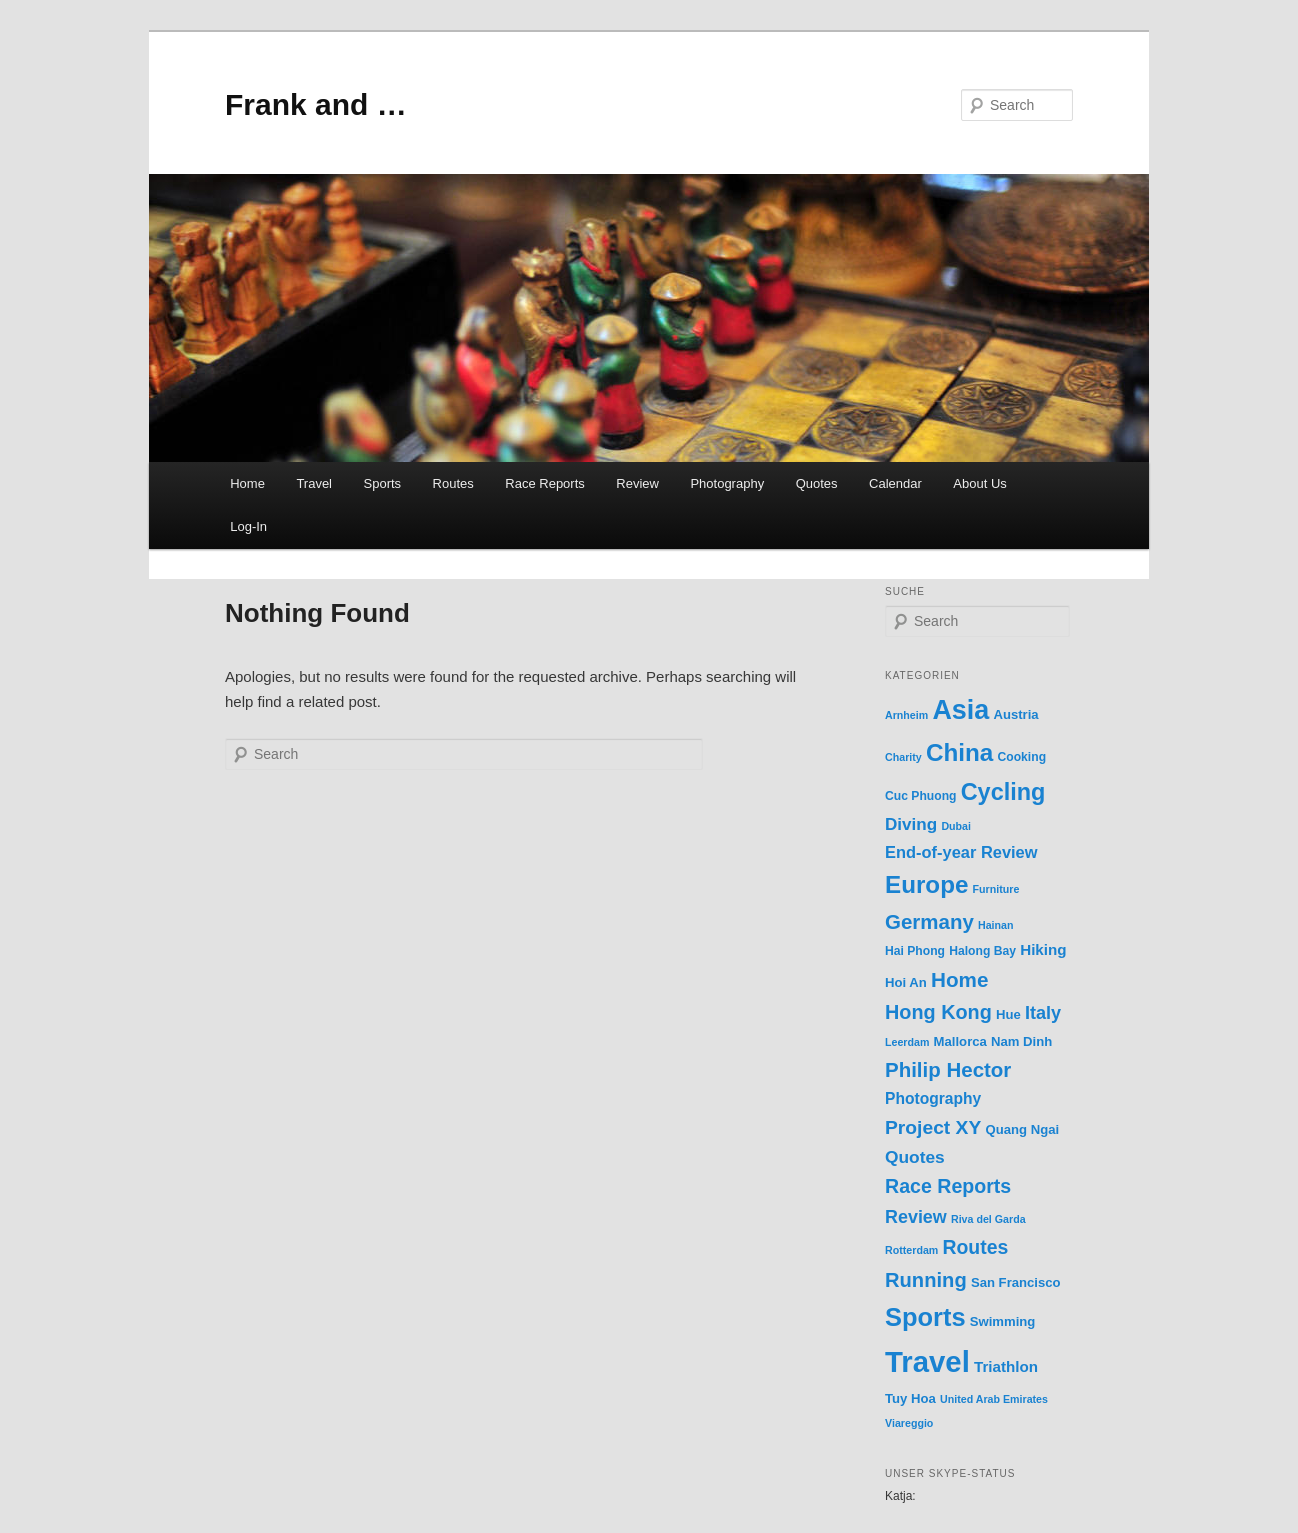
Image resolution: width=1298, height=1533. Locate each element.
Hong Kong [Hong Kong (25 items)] (938, 1012)
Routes (453, 483)
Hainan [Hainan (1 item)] (996, 925)
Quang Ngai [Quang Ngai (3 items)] (1022, 1129)
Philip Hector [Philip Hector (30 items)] (948, 1069)
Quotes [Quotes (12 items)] (915, 1157)
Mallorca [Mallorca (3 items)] (960, 1041)
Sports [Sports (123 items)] (925, 1317)
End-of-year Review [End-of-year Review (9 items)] (961, 852)
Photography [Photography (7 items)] (933, 1098)
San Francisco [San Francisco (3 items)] (1016, 1282)
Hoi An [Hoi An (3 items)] (906, 982)
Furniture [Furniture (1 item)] (996, 889)
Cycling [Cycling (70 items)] (1003, 792)
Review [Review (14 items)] (916, 1217)
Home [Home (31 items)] (959, 979)
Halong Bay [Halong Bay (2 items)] (982, 951)
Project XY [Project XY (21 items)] (933, 1127)
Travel (314, 483)
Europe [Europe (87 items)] (926, 884)
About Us (979, 483)
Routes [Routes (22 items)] (975, 1247)
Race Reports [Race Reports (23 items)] (948, 1186)
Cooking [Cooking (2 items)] (1022, 757)
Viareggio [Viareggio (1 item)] (909, 1423)
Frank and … (316, 104)
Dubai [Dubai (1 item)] (956, 826)
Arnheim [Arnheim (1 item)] (906, 715)
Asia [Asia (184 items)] (960, 710)
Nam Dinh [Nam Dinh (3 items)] (1021, 1041)
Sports (383, 483)
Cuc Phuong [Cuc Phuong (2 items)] (921, 796)
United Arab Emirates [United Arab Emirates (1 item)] (994, 1399)
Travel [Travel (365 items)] (927, 1361)
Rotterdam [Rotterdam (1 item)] (911, 1250)
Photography (727, 483)
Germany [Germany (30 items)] (929, 921)
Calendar (895, 483)
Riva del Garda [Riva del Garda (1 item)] (988, 1219)
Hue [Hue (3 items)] (1008, 1014)
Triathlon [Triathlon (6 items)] (1006, 1366)
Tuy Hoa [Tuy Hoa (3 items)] (910, 1398)
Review (637, 483)
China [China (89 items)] (959, 752)
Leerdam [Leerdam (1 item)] (907, 1042)
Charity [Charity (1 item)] (903, 757)
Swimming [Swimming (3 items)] (1003, 1321)
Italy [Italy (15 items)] (1043, 1013)
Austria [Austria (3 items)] (1015, 714)
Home (247, 483)
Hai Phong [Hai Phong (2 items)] (915, 951)
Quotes (817, 483)
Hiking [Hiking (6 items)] (1043, 949)
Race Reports (544, 483)
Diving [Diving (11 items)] (911, 824)
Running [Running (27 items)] (926, 1280)
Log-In (248, 526)
